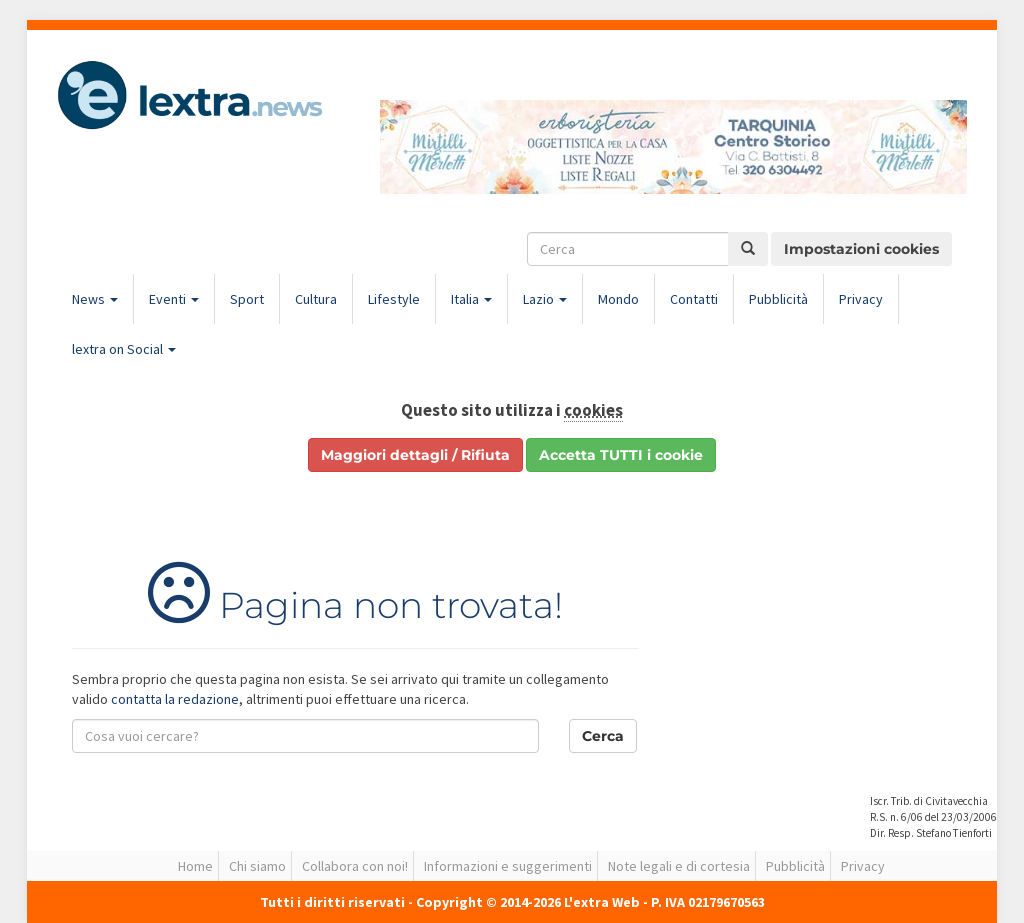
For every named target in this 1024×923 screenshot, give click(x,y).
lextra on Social (124, 349)
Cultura (316, 299)
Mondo (618, 299)
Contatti (694, 299)
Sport (247, 299)
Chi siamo (257, 866)
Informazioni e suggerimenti (508, 866)
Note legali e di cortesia (679, 866)
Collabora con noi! (355, 866)
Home (195, 866)
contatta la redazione (175, 699)
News (95, 299)
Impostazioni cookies (861, 249)
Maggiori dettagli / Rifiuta (415, 455)
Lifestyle (394, 299)
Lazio (545, 299)
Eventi (174, 299)
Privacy (861, 299)
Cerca (603, 736)
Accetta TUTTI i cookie (621, 455)
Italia (471, 299)
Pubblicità (778, 299)
